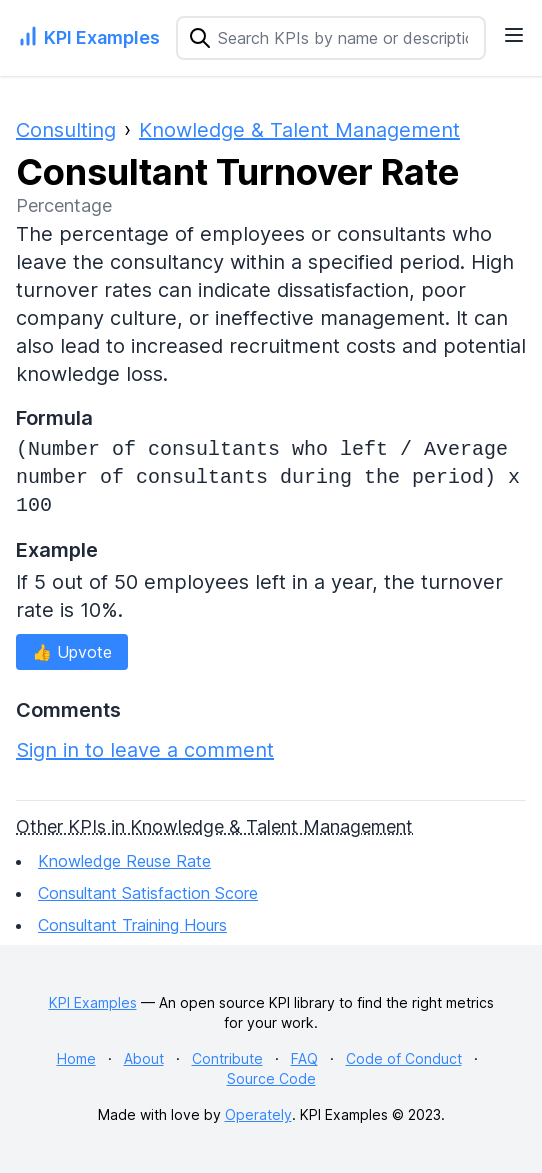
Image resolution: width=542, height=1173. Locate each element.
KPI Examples (93, 1002)
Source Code (271, 1078)
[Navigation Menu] (514, 35)
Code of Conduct (404, 1058)
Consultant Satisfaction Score (148, 893)
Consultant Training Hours (132, 925)
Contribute (227, 1058)
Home (76, 1058)
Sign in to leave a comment (145, 750)
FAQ (304, 1058)
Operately (258, 1114)
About (144, 1058)
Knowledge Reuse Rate (124, 861)
